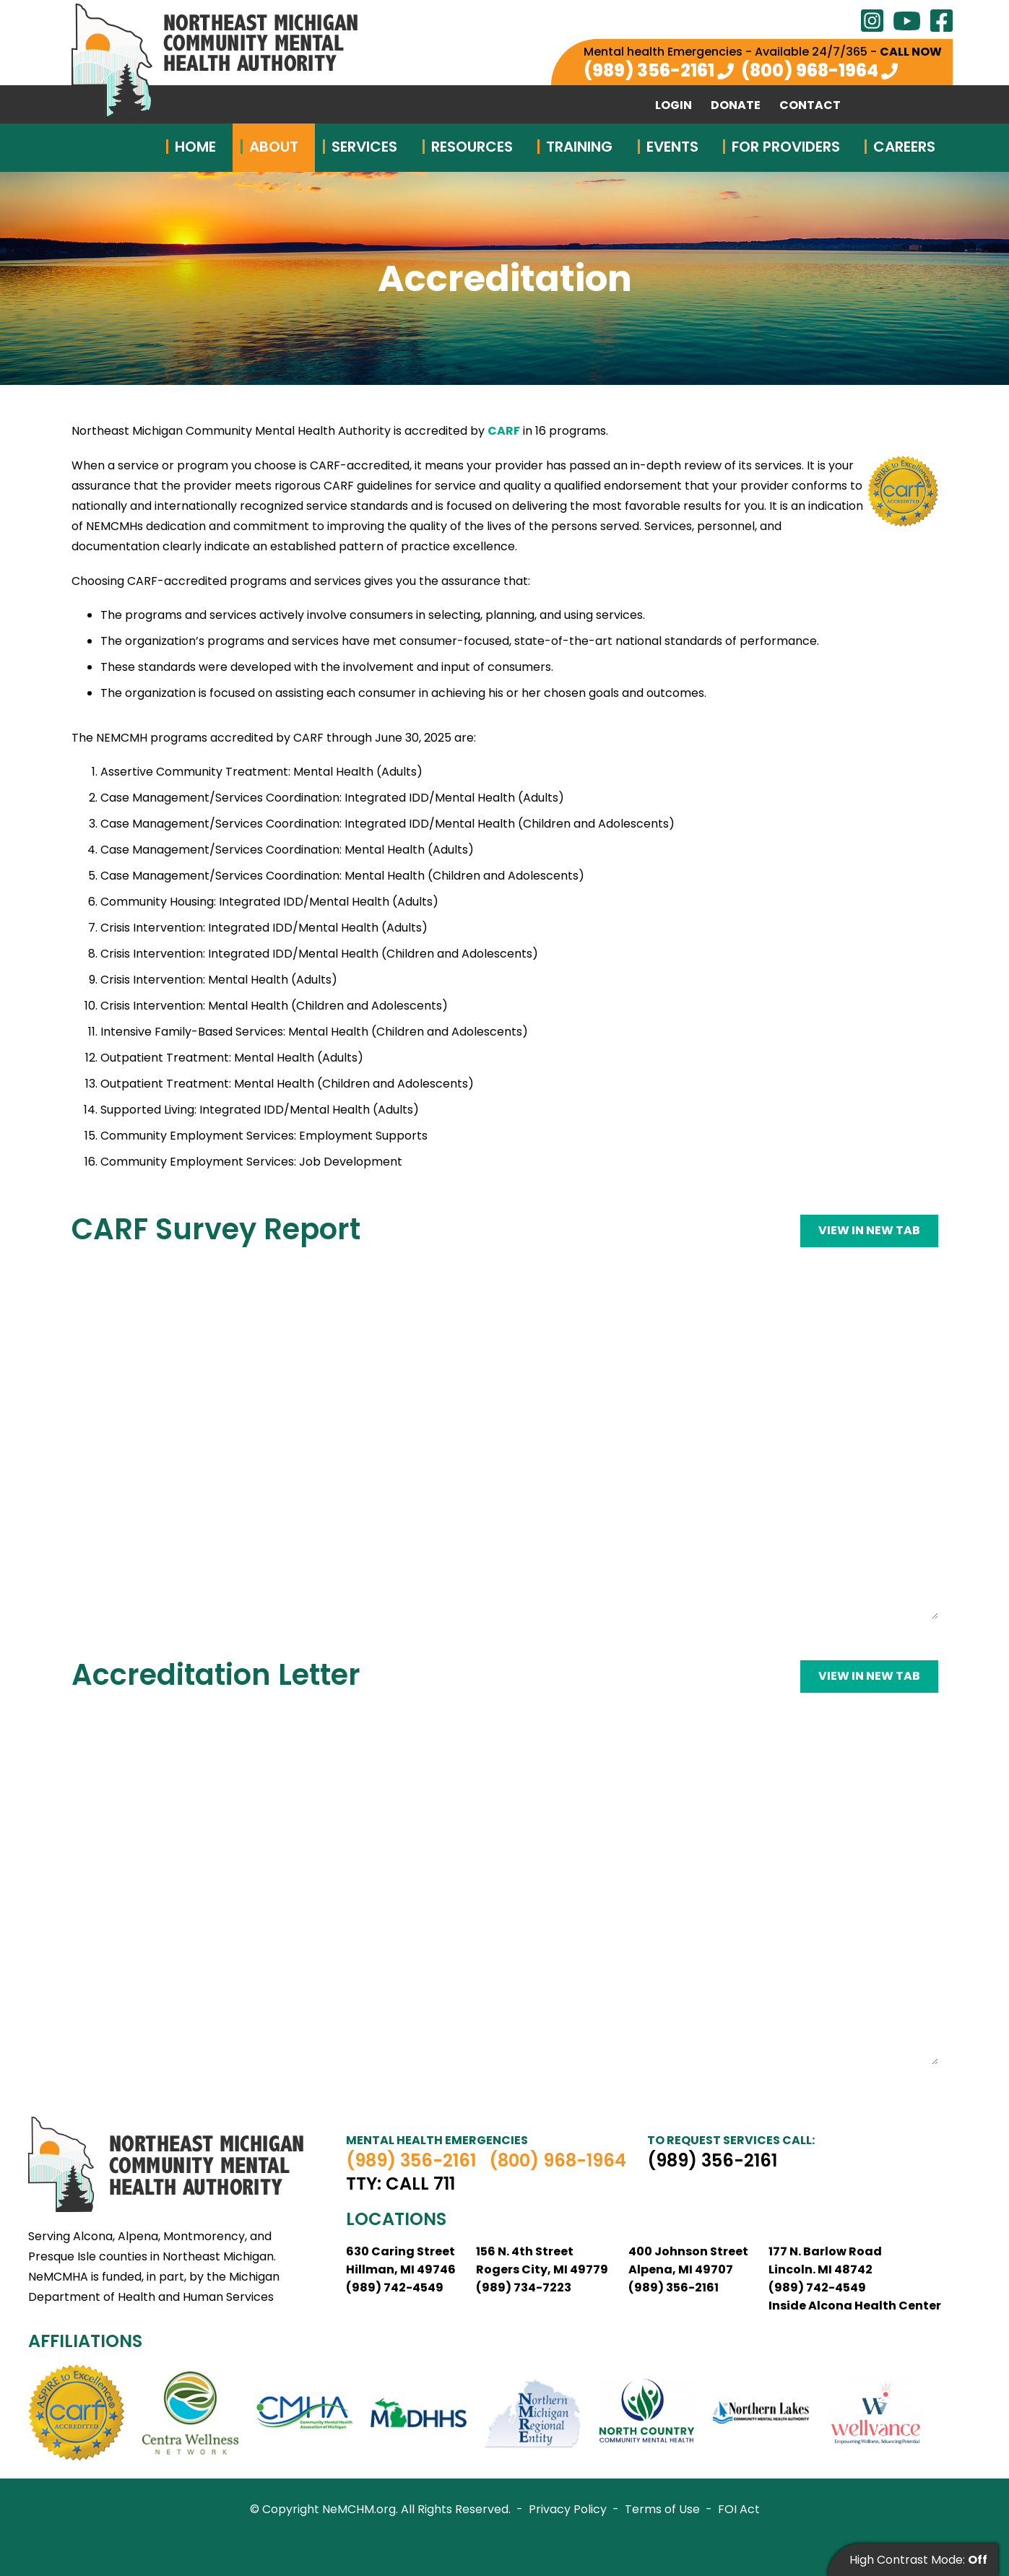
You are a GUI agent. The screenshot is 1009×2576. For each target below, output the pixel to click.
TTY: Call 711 (400, 2184)
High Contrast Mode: (918, 2559)
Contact (810, 105)
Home (195, 146)
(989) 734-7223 (523, 2287)
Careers (904, 146)
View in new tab (869, 1230)
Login (673, 105)
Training (579, 146)
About (273, 146)
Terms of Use (662, 2509)
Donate (736, 105)
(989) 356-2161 (649, 70)
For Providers (786, 146)
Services (364, 146)
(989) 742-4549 (394, 2287)
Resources (472, 146)
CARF (504, 430)
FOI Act (739, 2509)
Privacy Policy (568, 2509)
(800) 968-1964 (809, 70)
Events (672, 146)
